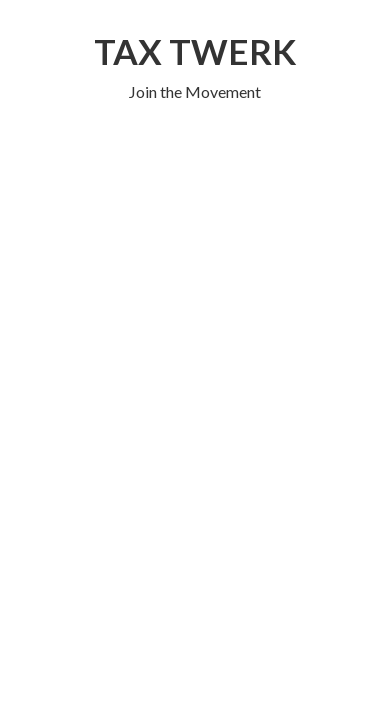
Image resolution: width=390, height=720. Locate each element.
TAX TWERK (195, 51)
